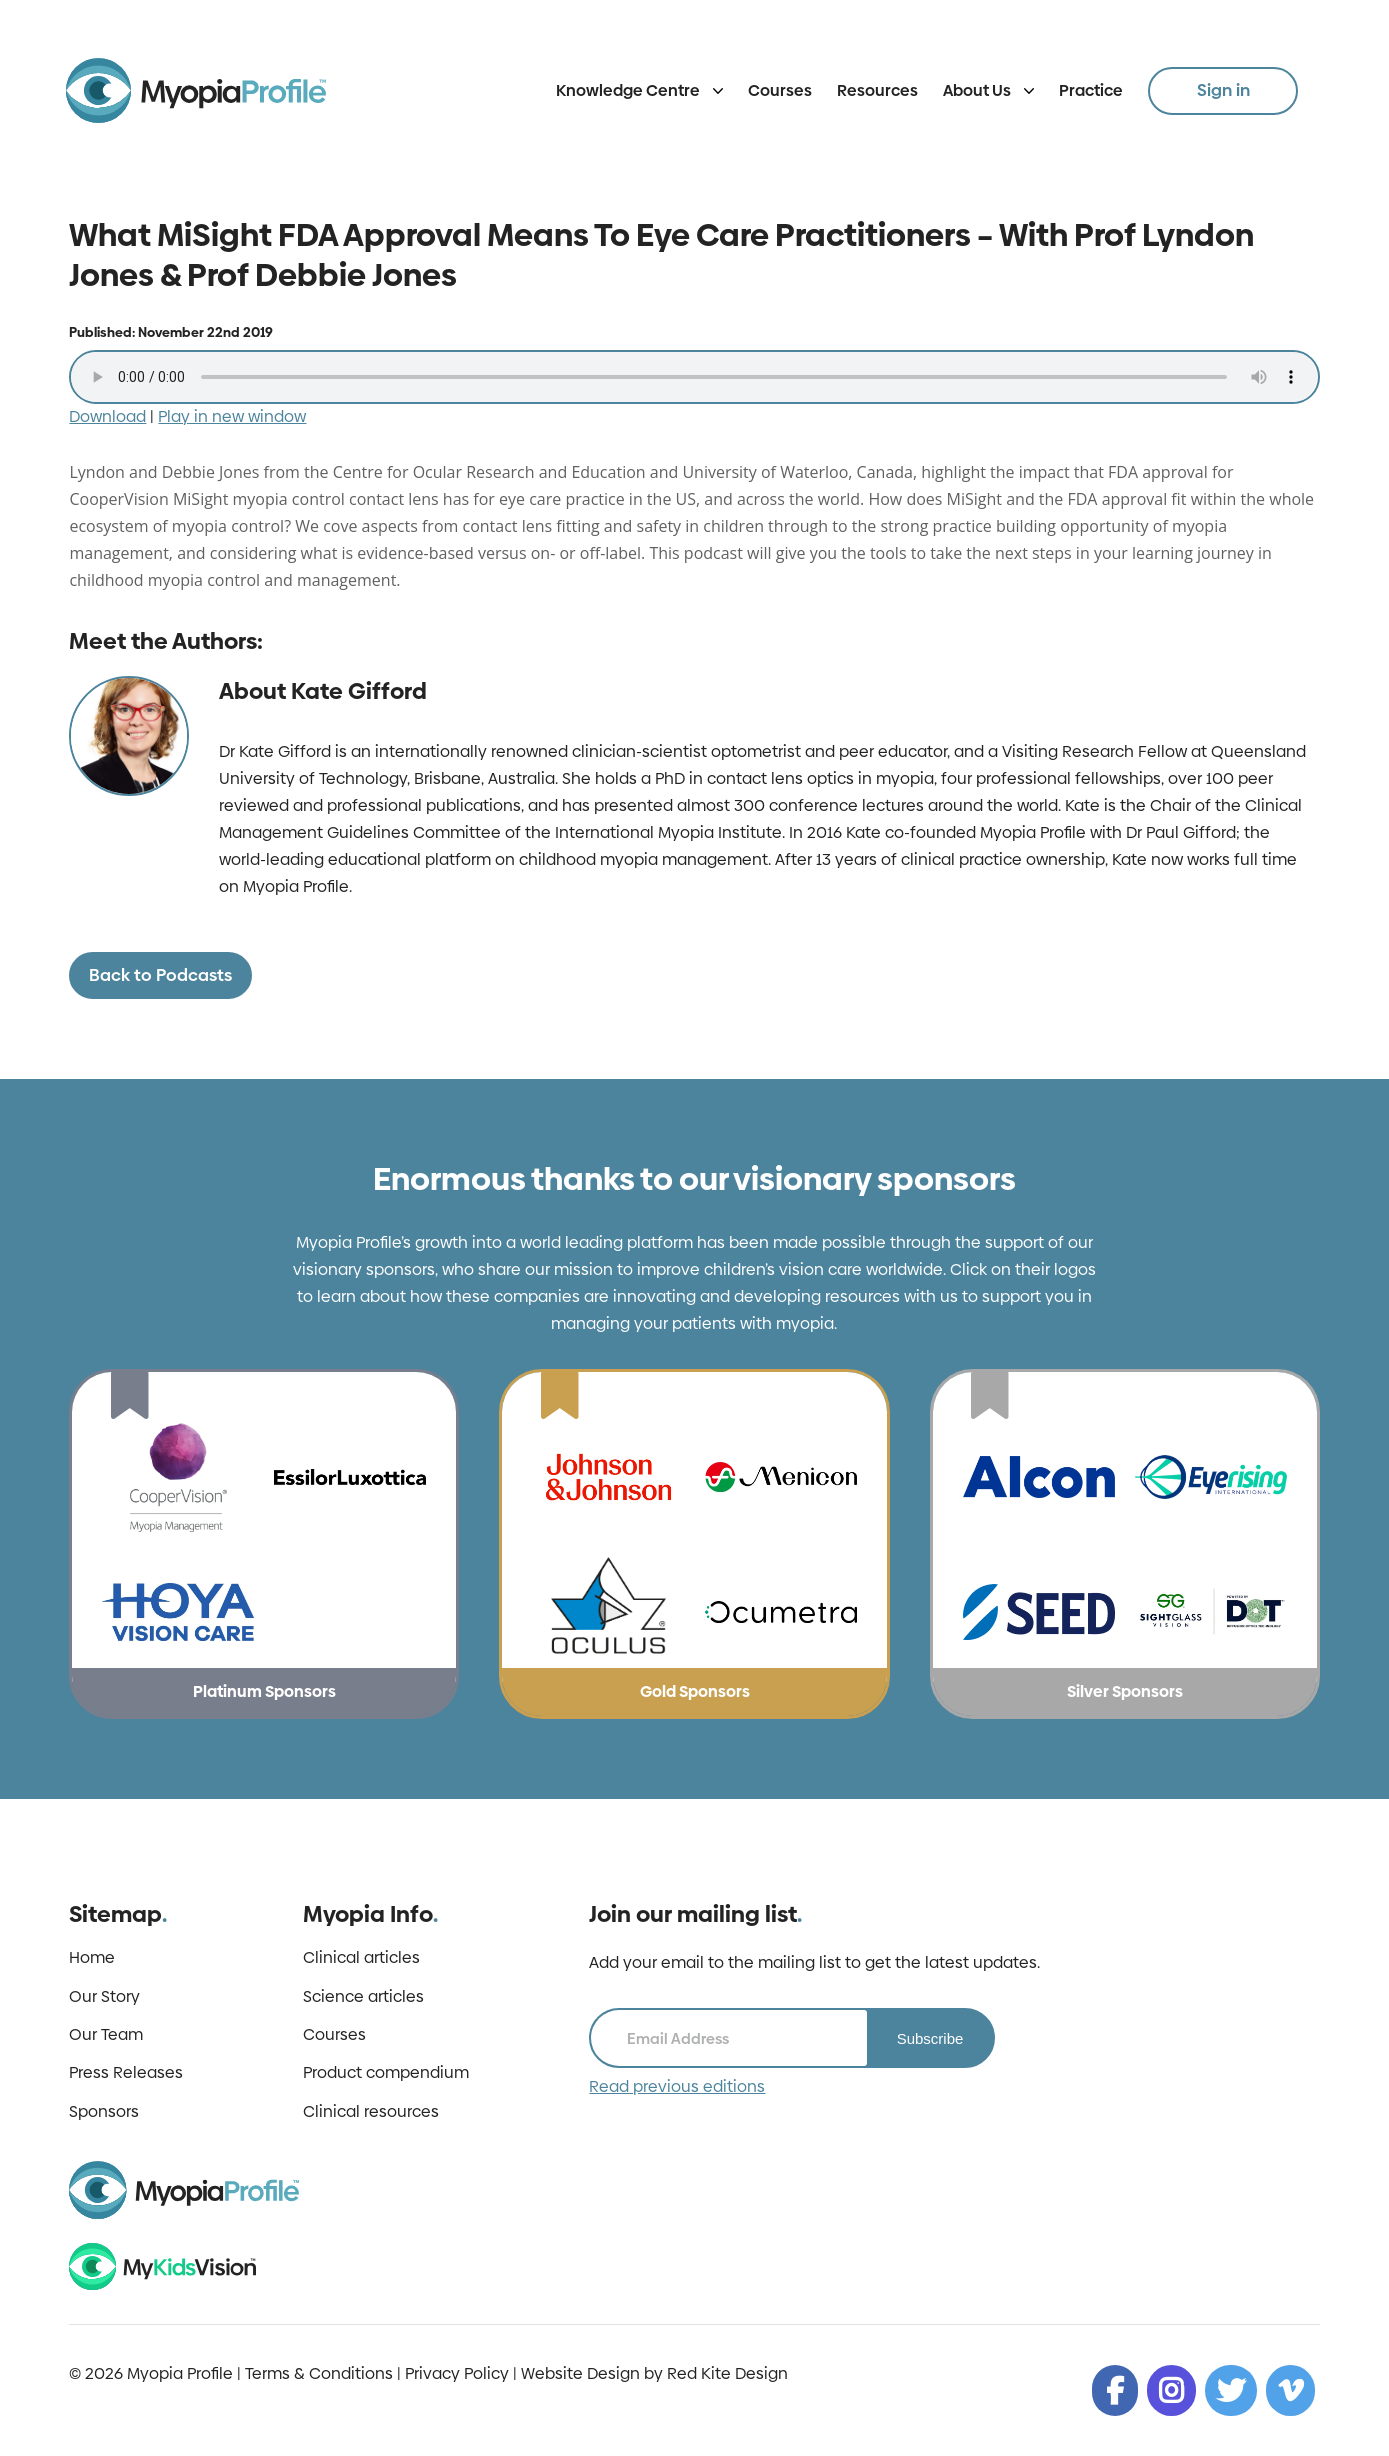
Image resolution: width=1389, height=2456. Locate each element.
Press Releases (126, 2073)
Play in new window (232, 416)
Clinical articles (361, 1958)
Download (107, 416)
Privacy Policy (457, 2373)
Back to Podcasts (160, 975)
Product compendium (386, 2073)
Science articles (363, 1997)
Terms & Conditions (319, 2373)
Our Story (104, 1997)
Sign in (1223, 90)
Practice (1091, 90)
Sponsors (104, 2112)
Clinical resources (371, 2112)
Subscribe (930, 2038)
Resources (877, 90)
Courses (780, 90)
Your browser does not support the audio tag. (694, 377)
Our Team (106, 2035)
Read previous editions (677, 2087)
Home (92, 1958)
